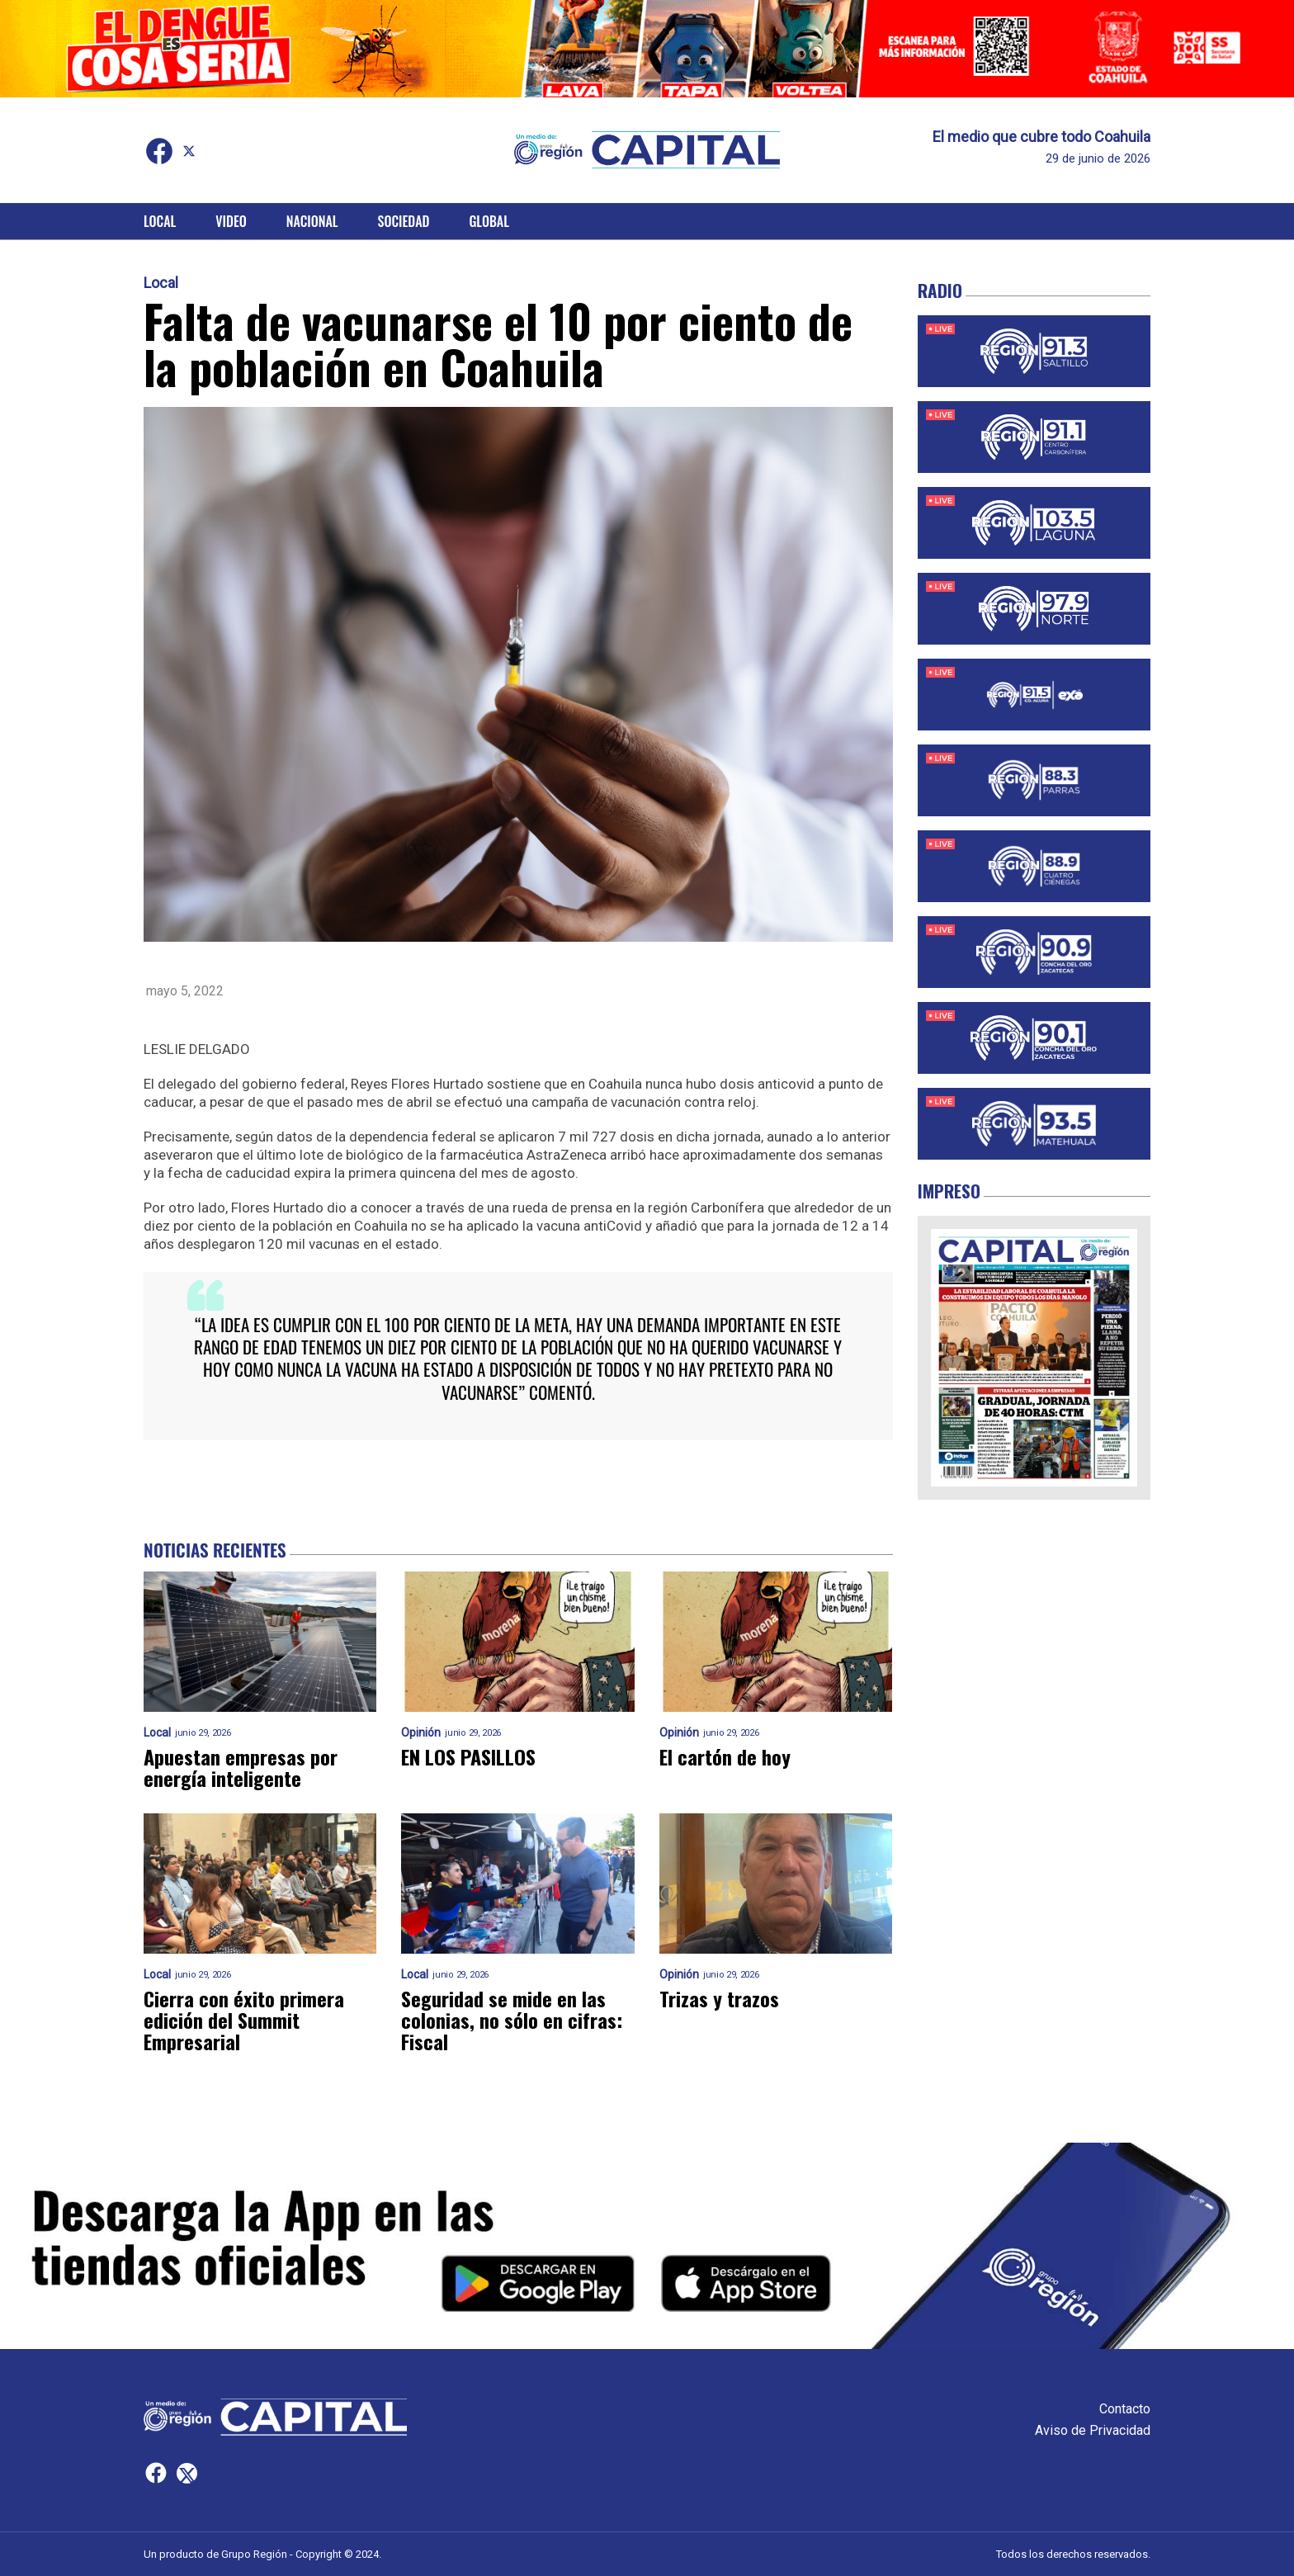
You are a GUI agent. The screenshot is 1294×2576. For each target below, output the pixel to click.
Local (160, 221)
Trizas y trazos (719, 1998)
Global (489, 221)
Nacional (312, 221)
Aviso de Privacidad (1092, 2430)
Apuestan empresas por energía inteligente (241, 1767)
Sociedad (404, 221)
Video (230, 221)
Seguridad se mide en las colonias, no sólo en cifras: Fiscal (511, 2020)
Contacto (1124, 2409)
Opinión (421, 1733)
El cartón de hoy (725, 1756)
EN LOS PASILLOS (468, 1756)
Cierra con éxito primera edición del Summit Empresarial (244, 2020)
